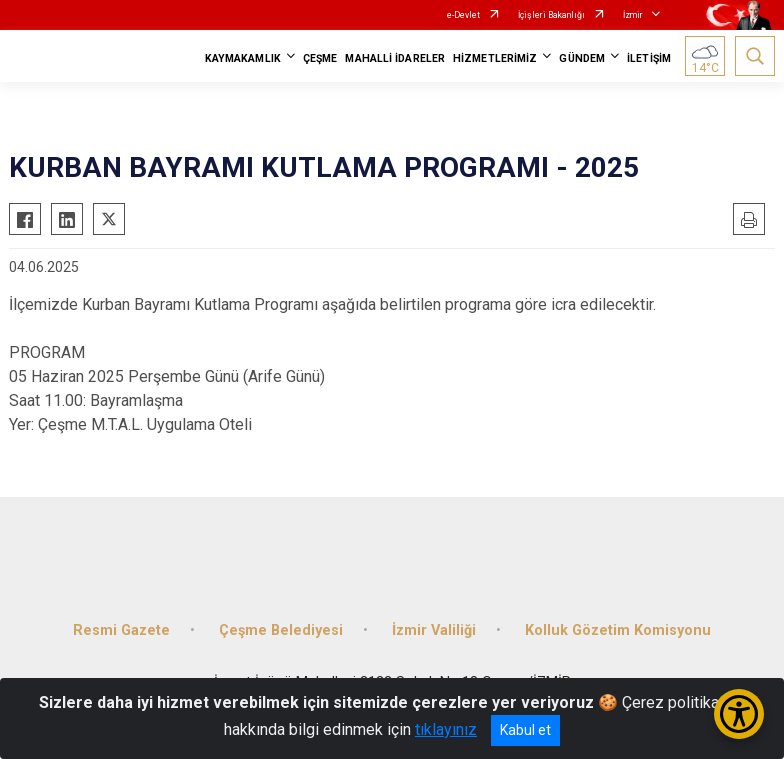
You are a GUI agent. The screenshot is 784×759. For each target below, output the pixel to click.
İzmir (633, 15)
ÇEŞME (320, 58)
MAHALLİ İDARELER (395, 58)
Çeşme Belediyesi (281, 630)
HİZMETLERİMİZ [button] (495, 58)
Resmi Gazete (121, 630)
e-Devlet (463, 15)
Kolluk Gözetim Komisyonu (618, 630)
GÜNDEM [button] (582, 58)
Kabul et (525, 730)
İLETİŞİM (649, 58)
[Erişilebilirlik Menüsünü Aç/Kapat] (739, 714)
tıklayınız (446, 729)
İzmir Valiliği (434, 630)
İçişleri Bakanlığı (551, 15)
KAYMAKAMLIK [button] (243, 58)
